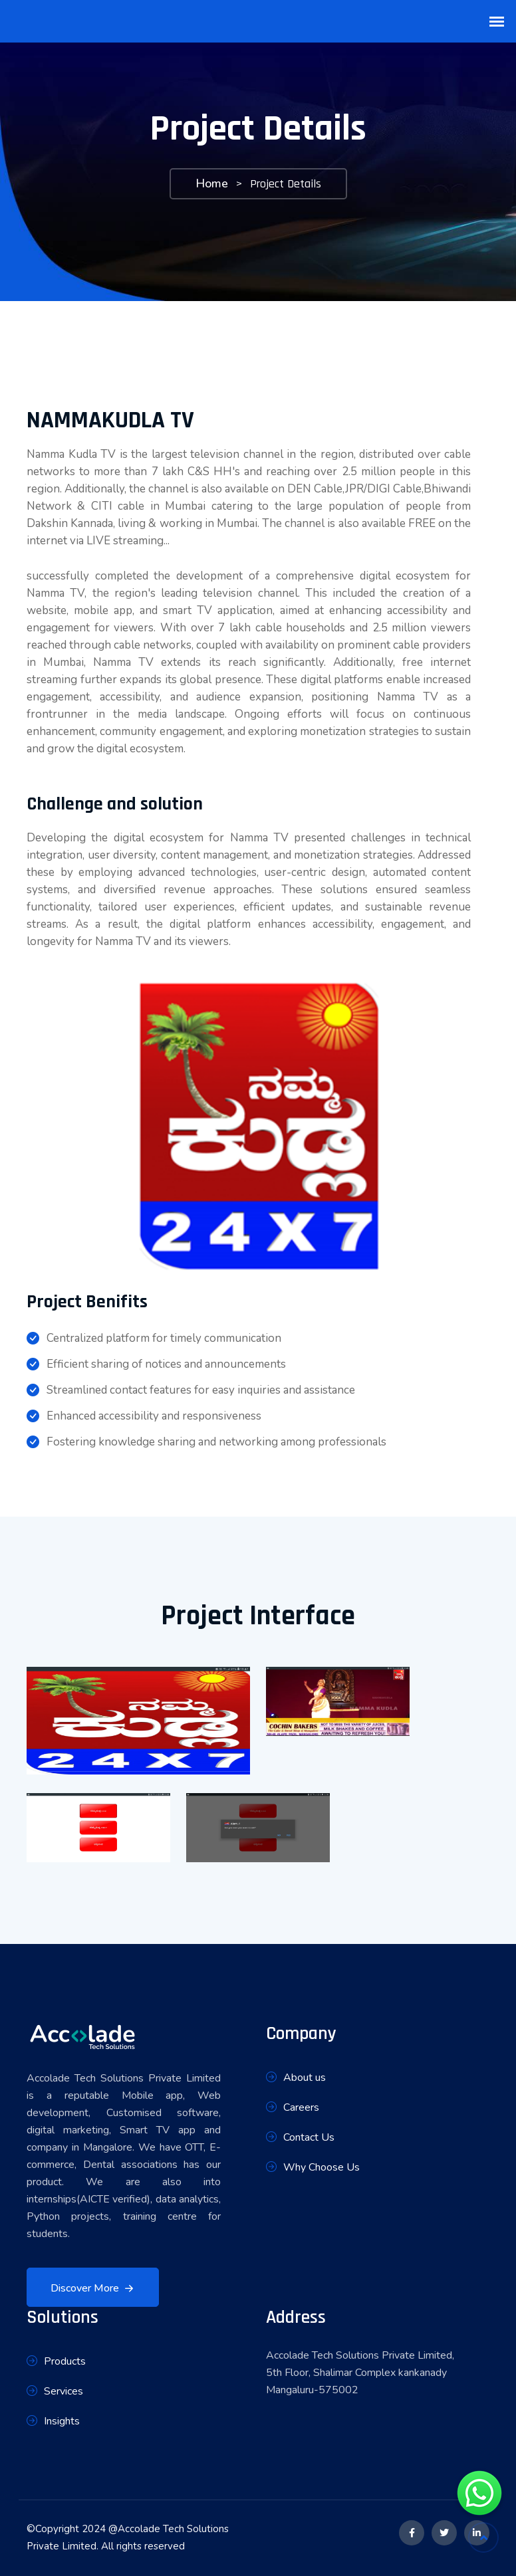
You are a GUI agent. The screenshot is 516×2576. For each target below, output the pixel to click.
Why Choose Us (313, 2168)
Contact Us (300, 2138)
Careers (292, 2108)
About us (296, 2078)
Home (211, 183)
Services (55, 2392)
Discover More (94, 2289)
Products (56, 2362)
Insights (53, 2421)
